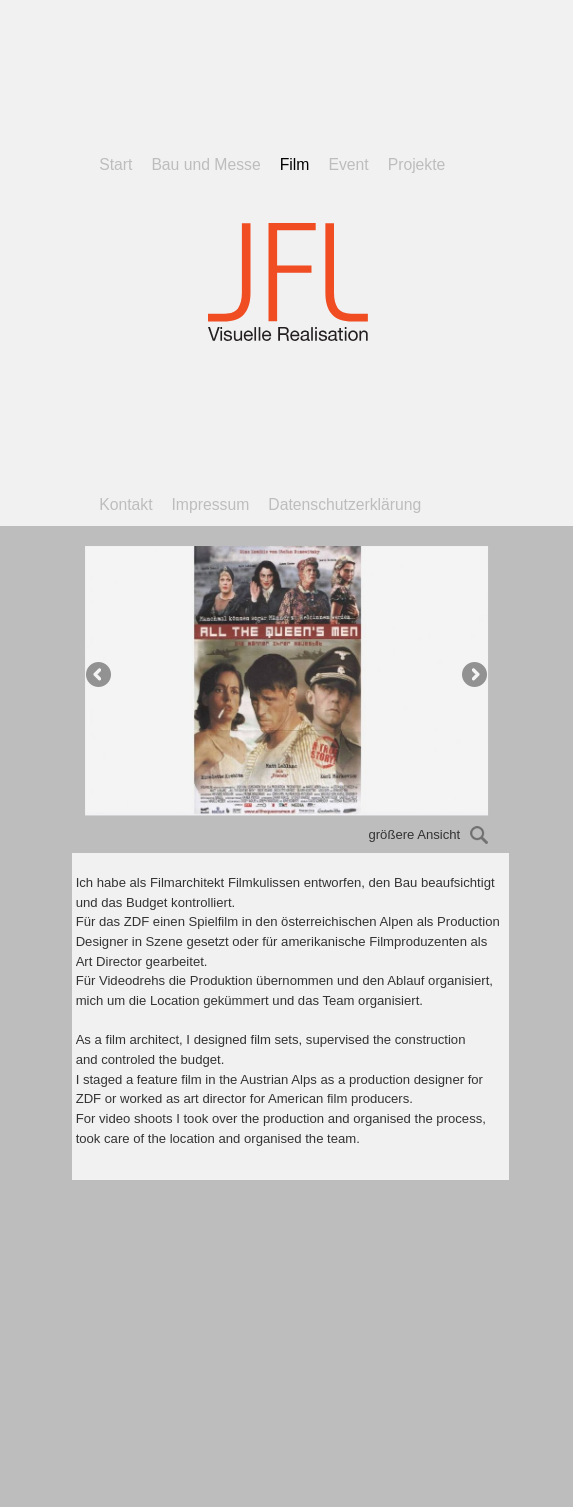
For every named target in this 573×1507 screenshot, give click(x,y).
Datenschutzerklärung (344, 504)
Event (348, 164)
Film (295, 164)
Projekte (417, 164)
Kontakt (125, 504)
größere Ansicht (428, 834)
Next (473, 676)
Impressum (211, 504)
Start (115, 164)
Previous (100, 676)
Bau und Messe (205, 164)
